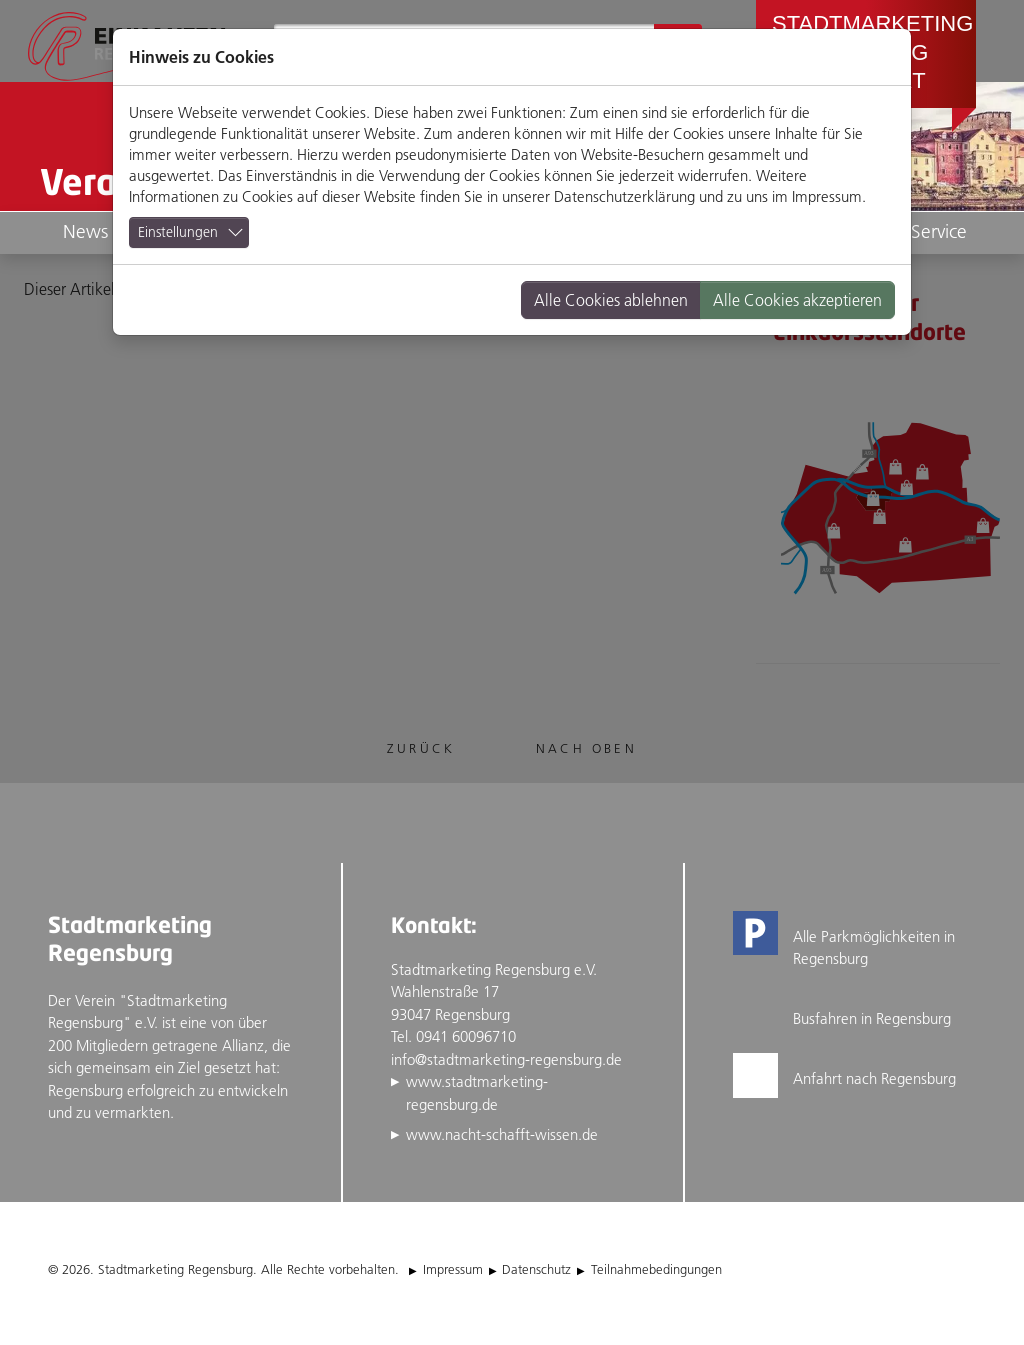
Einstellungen (178, 232)
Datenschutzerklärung (624, 196)
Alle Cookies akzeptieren (797, 300)
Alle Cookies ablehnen (611, 300)
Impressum (827, 196)
